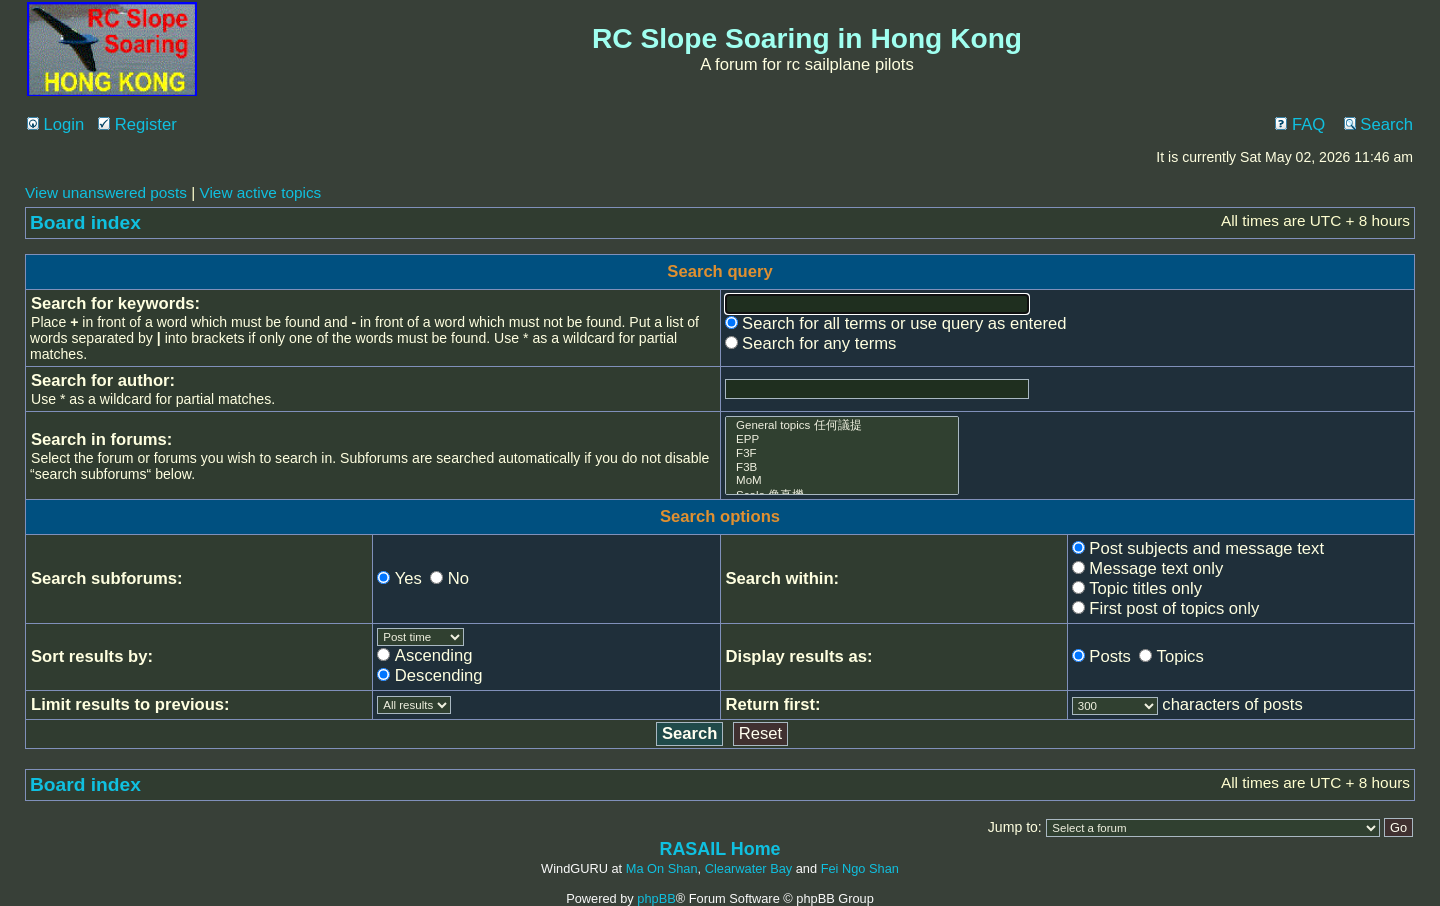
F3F (842, 454)
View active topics (260, 192)
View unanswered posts (106, 192)
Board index (85, 222)
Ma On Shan (662, 868)
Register (137, 124)
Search (1378, 124)
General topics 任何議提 (842, 425)
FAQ (1300, 124)
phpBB (656, 898)
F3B (842, 468)
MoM (842, 481)
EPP (842, 440)
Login (55, 124)
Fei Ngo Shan (860, 868)
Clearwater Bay (748, 868)
